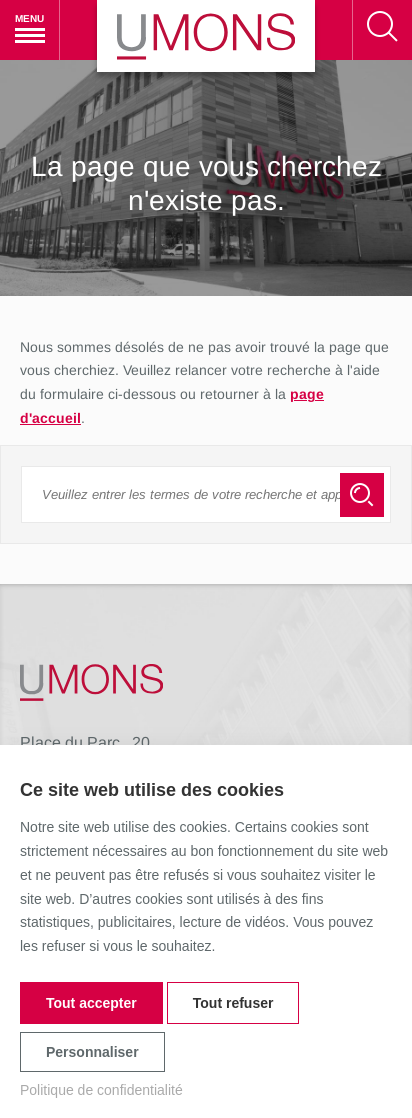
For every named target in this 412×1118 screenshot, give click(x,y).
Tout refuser (233, 1003)
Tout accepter (91, 1003)
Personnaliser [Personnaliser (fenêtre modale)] (92, 1052)
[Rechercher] (382, 30)
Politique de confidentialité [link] (101, 1090)
